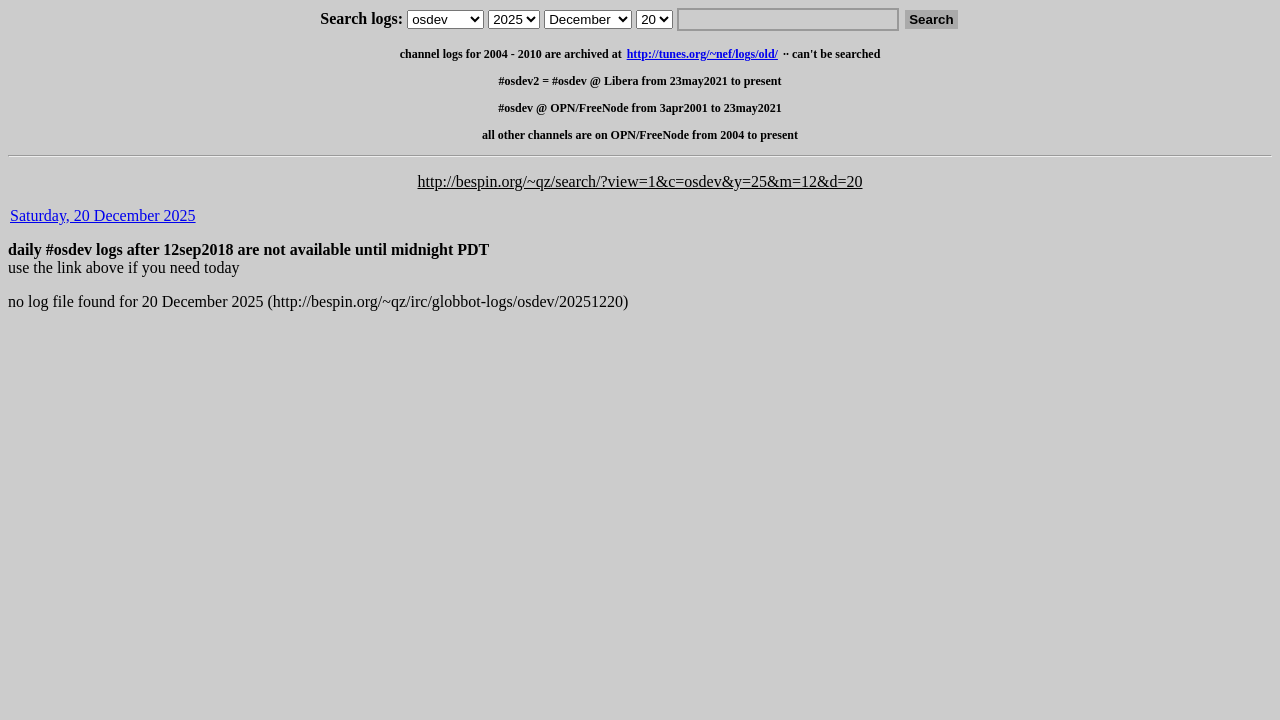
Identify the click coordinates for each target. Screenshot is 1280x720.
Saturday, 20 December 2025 (103, 215)
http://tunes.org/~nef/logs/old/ (702, 54)
